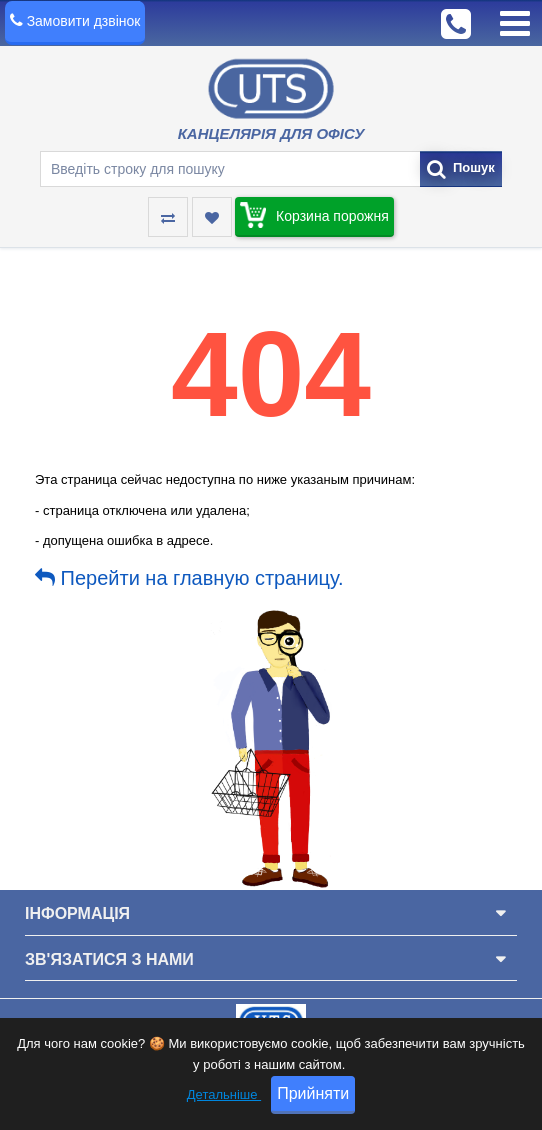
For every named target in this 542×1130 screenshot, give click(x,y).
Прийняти (313, 1093)
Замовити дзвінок (84, 21)
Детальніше (224, 1094)
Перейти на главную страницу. (189, 578)
